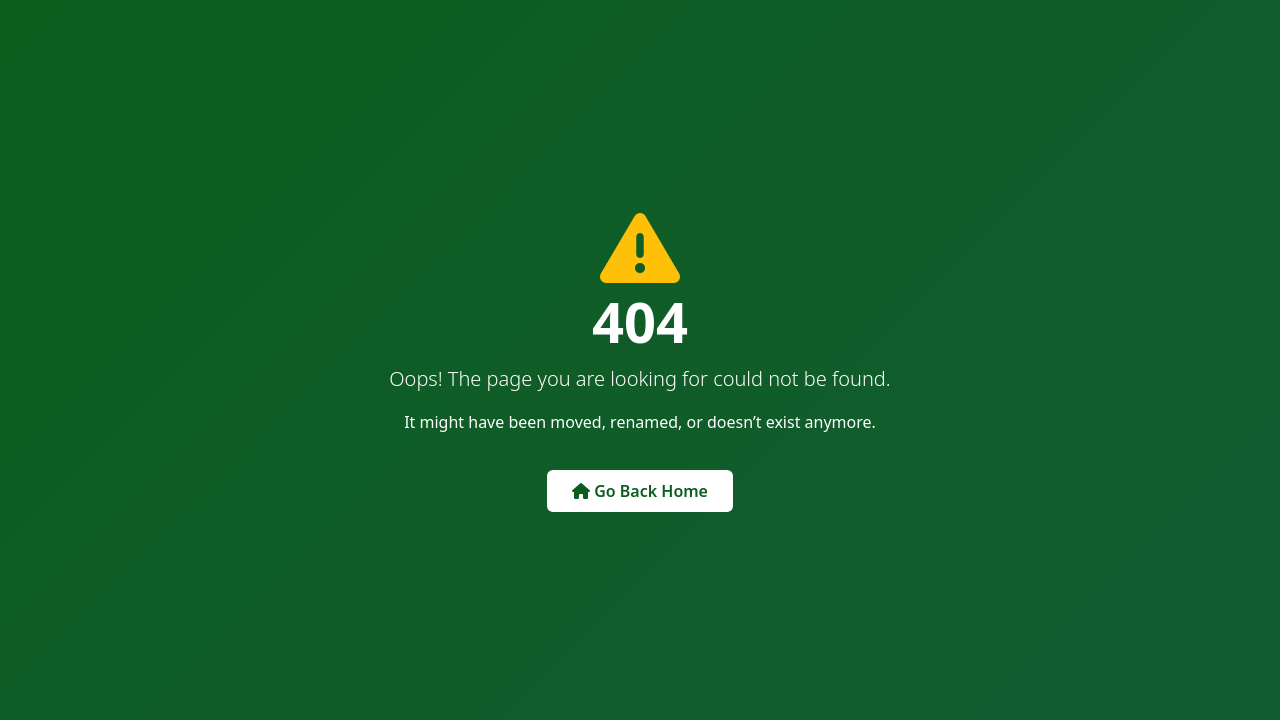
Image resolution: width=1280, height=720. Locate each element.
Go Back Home (640, 491)
